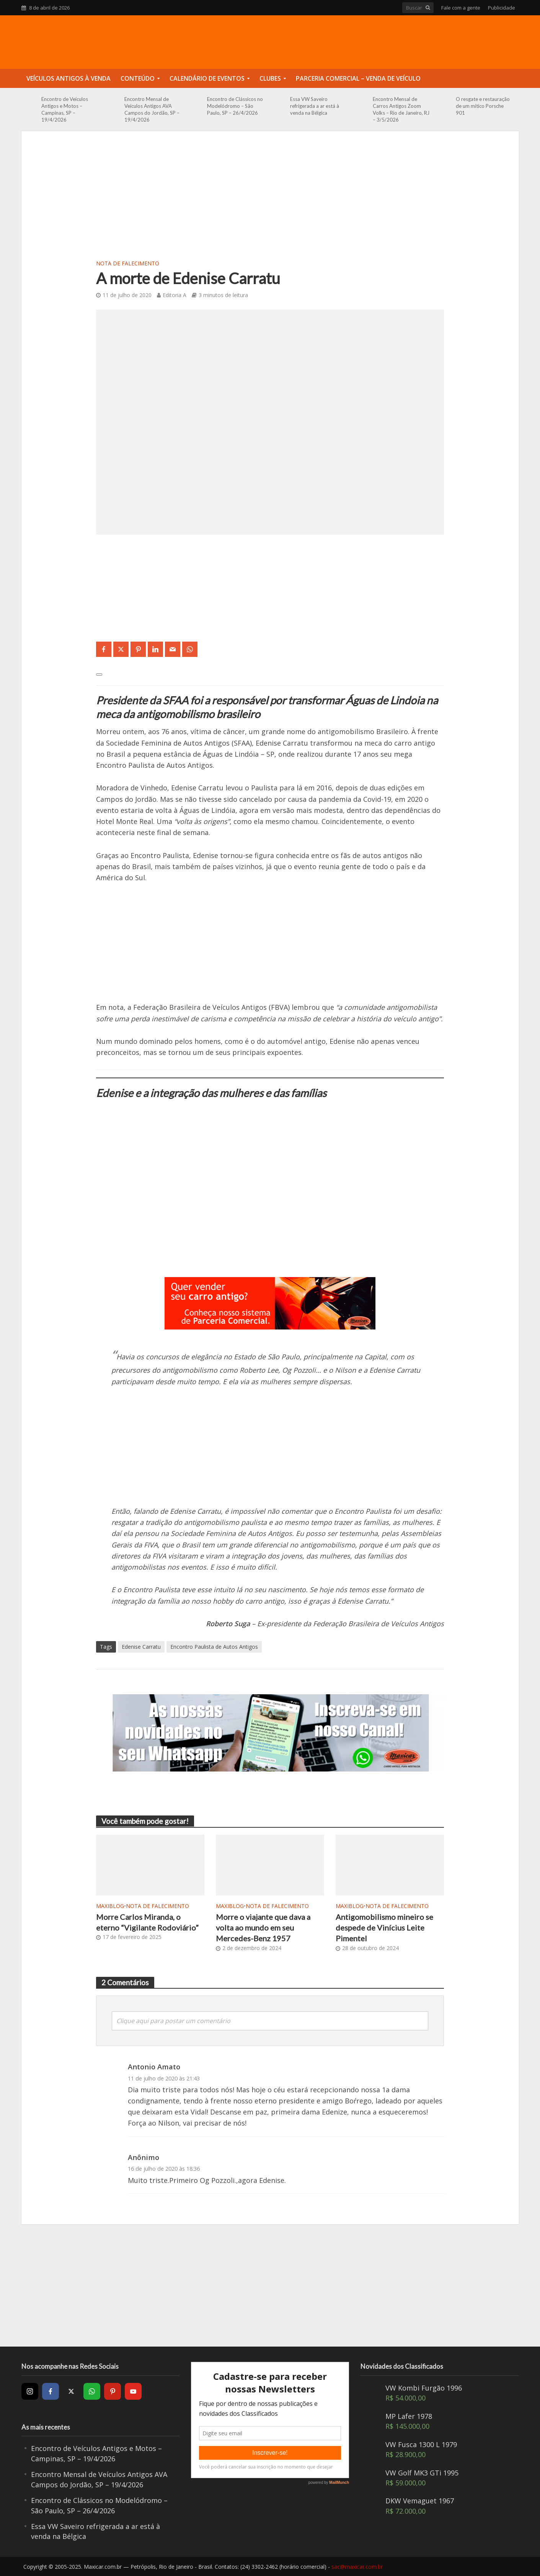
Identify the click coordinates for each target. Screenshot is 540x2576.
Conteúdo (138, 78)
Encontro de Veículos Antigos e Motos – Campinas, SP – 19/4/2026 (64, 109)
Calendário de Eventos (207, 78)
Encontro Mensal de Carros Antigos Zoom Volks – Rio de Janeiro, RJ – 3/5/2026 (401, 109)
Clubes (270, 78)
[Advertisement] (270, 200)
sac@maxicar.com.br (357, 2566)
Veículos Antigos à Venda (68, 78)
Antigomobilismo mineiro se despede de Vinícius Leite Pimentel (384, 1927)
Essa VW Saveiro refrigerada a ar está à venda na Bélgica (314, 106)
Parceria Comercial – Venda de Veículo (358, 78)
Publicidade (501, 7)
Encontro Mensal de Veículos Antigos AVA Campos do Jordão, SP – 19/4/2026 (151, 109)
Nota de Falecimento (127, 263)
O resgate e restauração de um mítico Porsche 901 (483, 106)
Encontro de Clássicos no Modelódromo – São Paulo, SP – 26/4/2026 (235, 106)
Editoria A (174, 295)
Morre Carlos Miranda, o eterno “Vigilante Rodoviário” (147, 1922)
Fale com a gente (460, 7)
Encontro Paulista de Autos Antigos (214, 1646)
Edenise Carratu (141, 1646)
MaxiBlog (110, 1906)
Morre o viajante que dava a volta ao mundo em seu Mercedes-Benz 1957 (263, 1927)
